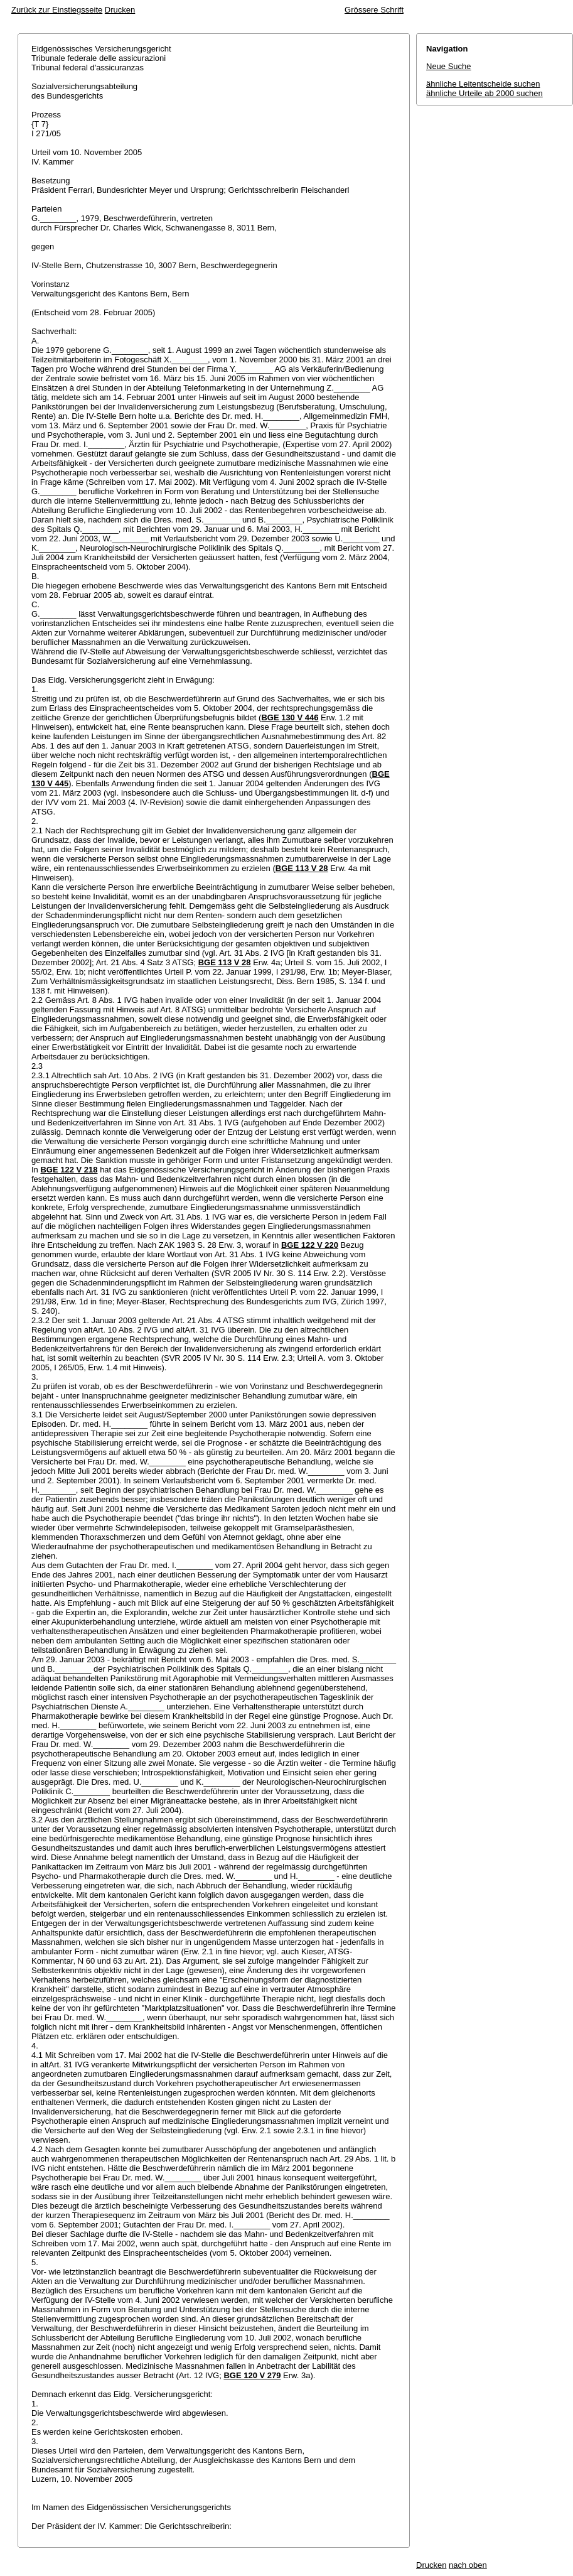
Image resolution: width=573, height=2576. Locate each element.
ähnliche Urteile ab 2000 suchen (484, 93)
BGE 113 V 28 (302, 868)
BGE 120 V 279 (252, 2375)
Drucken (120, 9)
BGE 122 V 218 (68, 1169)
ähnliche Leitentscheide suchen (483, 84)
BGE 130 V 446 (289, 717)
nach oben (468, 2565)
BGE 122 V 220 (309, 1245)
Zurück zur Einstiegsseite (56, 9)
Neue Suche (448, 66)
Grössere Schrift (374, 9)
